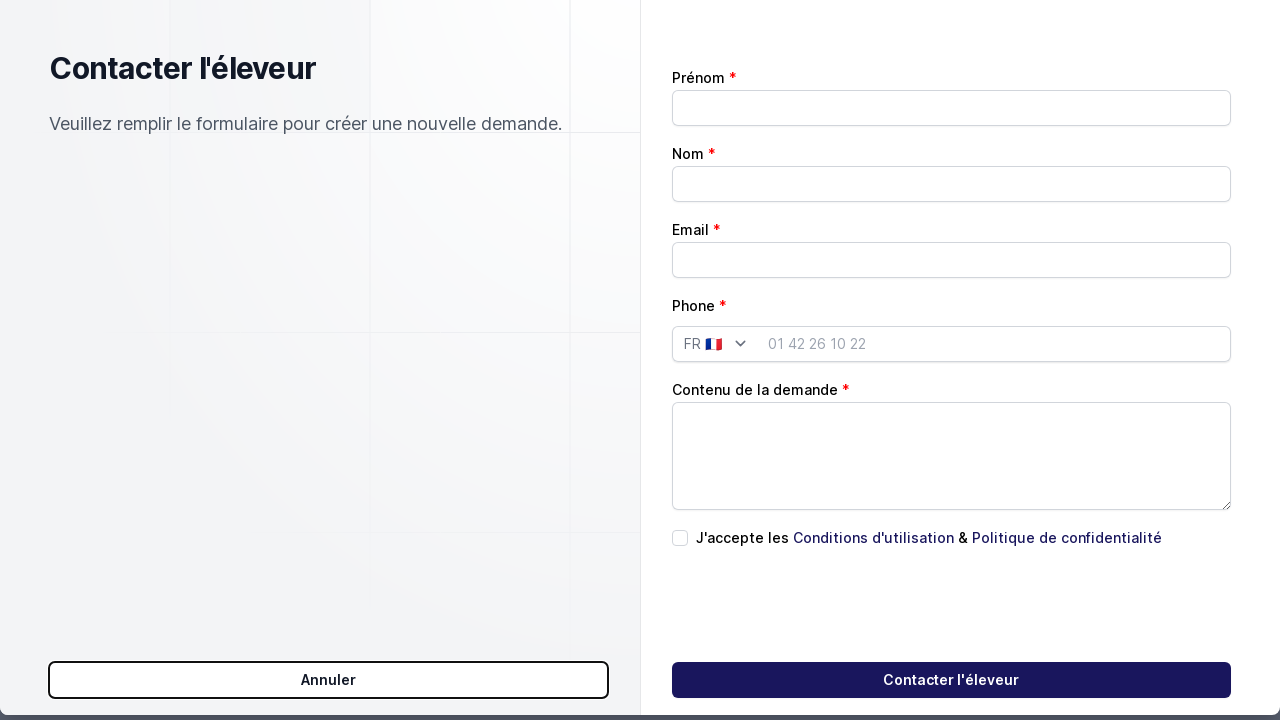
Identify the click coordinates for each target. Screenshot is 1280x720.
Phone (693, 271)
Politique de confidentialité (1067, 503)
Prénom (698, 43)
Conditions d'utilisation (873, 503)
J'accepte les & (929, 503)
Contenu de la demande (755, 355)
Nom (688, 119)
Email (690, 195)
